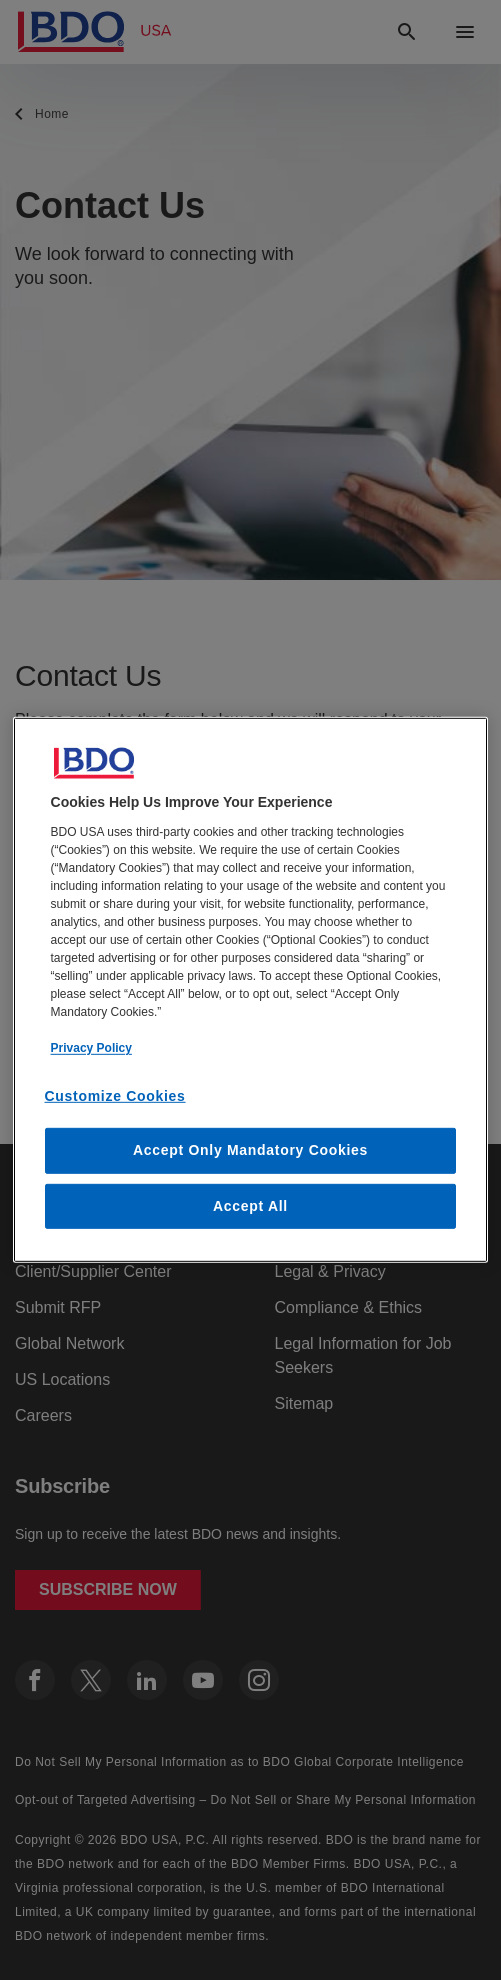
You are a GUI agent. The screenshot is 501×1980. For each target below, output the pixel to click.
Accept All (250, 1206)
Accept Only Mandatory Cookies (250, 1150)
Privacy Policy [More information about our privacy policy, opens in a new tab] (91, 1047)
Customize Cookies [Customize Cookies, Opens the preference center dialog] (115, 1095)
